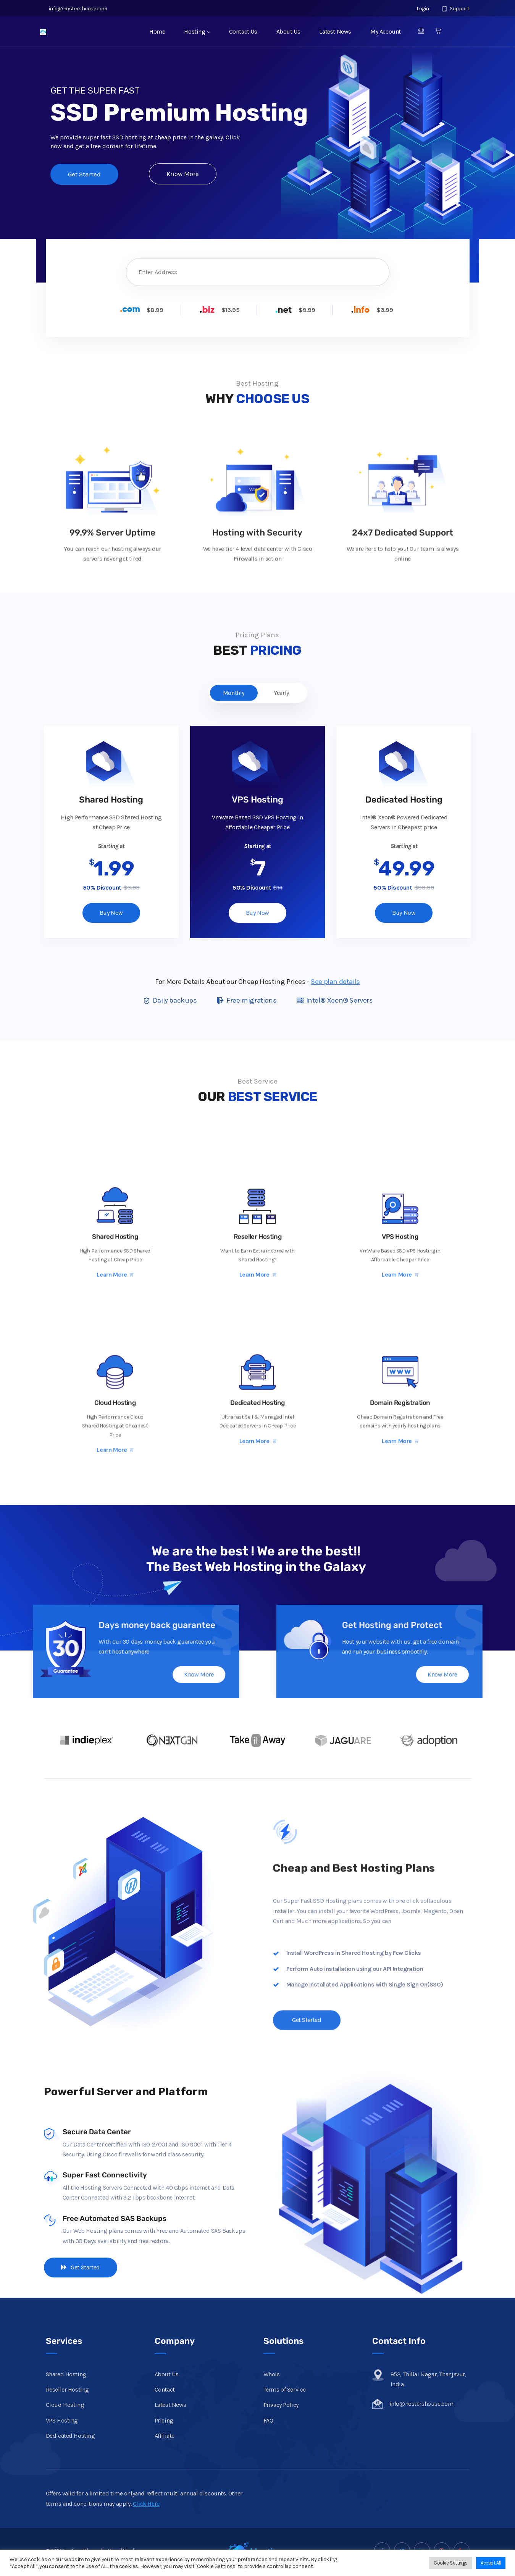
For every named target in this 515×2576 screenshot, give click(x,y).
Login (419, 8)
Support (455, 8)
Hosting (197, 31)
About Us (288, 31)
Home (157, 31)
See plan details (335, 981)
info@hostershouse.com (77, 8)
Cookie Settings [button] (451, 2563)
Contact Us (243, 31)
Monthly (233, 692)
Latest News (335, 31)
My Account (385, 31)
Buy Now (111, 912)
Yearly (281, 692)
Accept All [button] (491, 2563)
